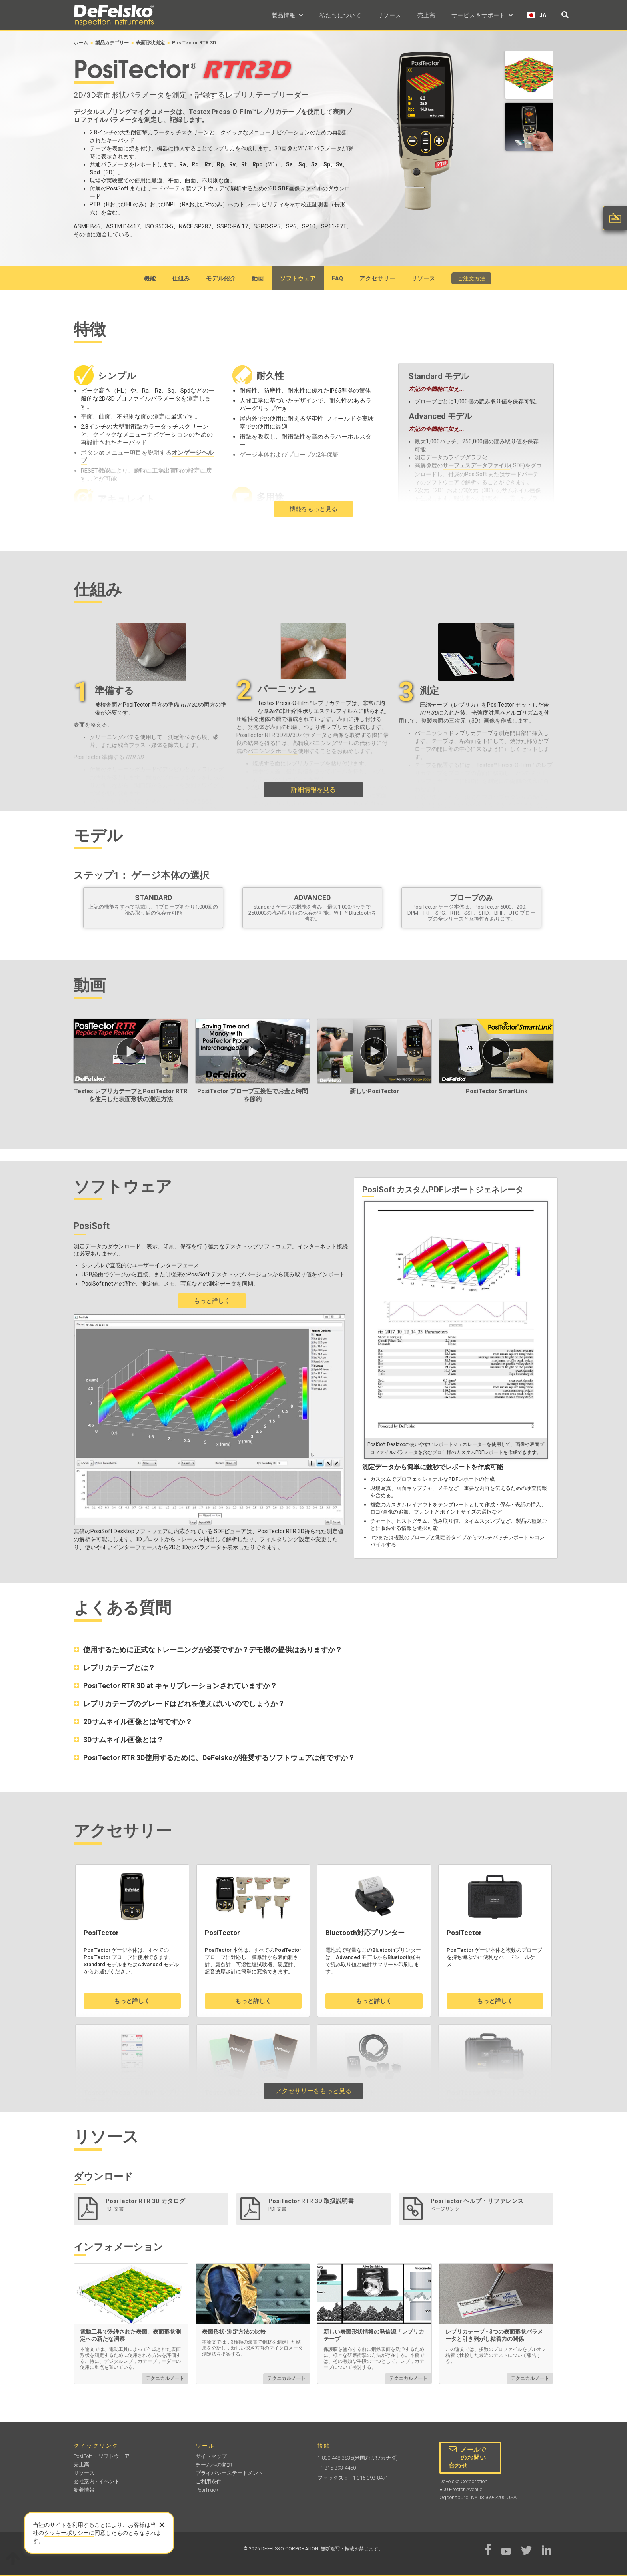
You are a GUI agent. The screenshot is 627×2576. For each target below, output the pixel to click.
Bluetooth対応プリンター (365, 1933)
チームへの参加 (214, 2465)
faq (337, 278)
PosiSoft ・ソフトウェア (102, 2456)
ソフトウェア (298, 278)
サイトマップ (211, 2456)
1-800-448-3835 (335, 2458)
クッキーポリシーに (69, 2533)
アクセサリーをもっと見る (313, 2091)
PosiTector (101, 1933)
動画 (258, 278)
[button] (288, 15)
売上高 (426, 15)
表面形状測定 (150, 43)
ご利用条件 (209, 2481)
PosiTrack (207, 2490)
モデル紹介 (221, 278)
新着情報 (84, 2490)
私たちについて (340, 15)
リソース (389, 15)
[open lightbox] (529, 77)
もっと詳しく (212, 1300)
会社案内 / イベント (97, 2481)
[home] (114, 15)
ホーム (81, 43)
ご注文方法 (471, 278)
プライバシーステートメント (229, 2473)
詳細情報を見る (313, 789)
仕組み (181, 278)
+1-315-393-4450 (336, 2468)
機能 (150, 278)
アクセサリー (377, 278)
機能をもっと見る (313, 509)
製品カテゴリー (112, 43)
